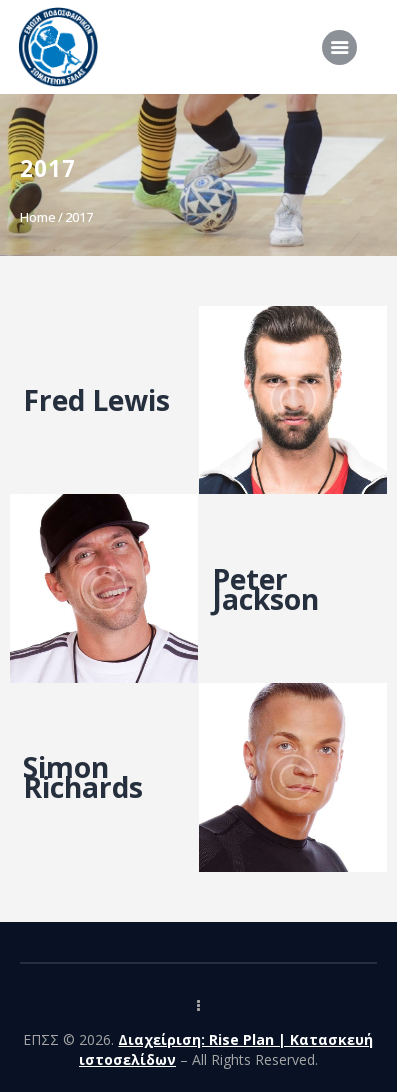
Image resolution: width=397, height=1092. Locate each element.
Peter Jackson (265, 589)
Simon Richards (83, 777)
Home (38, 217)
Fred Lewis (96, 400)
